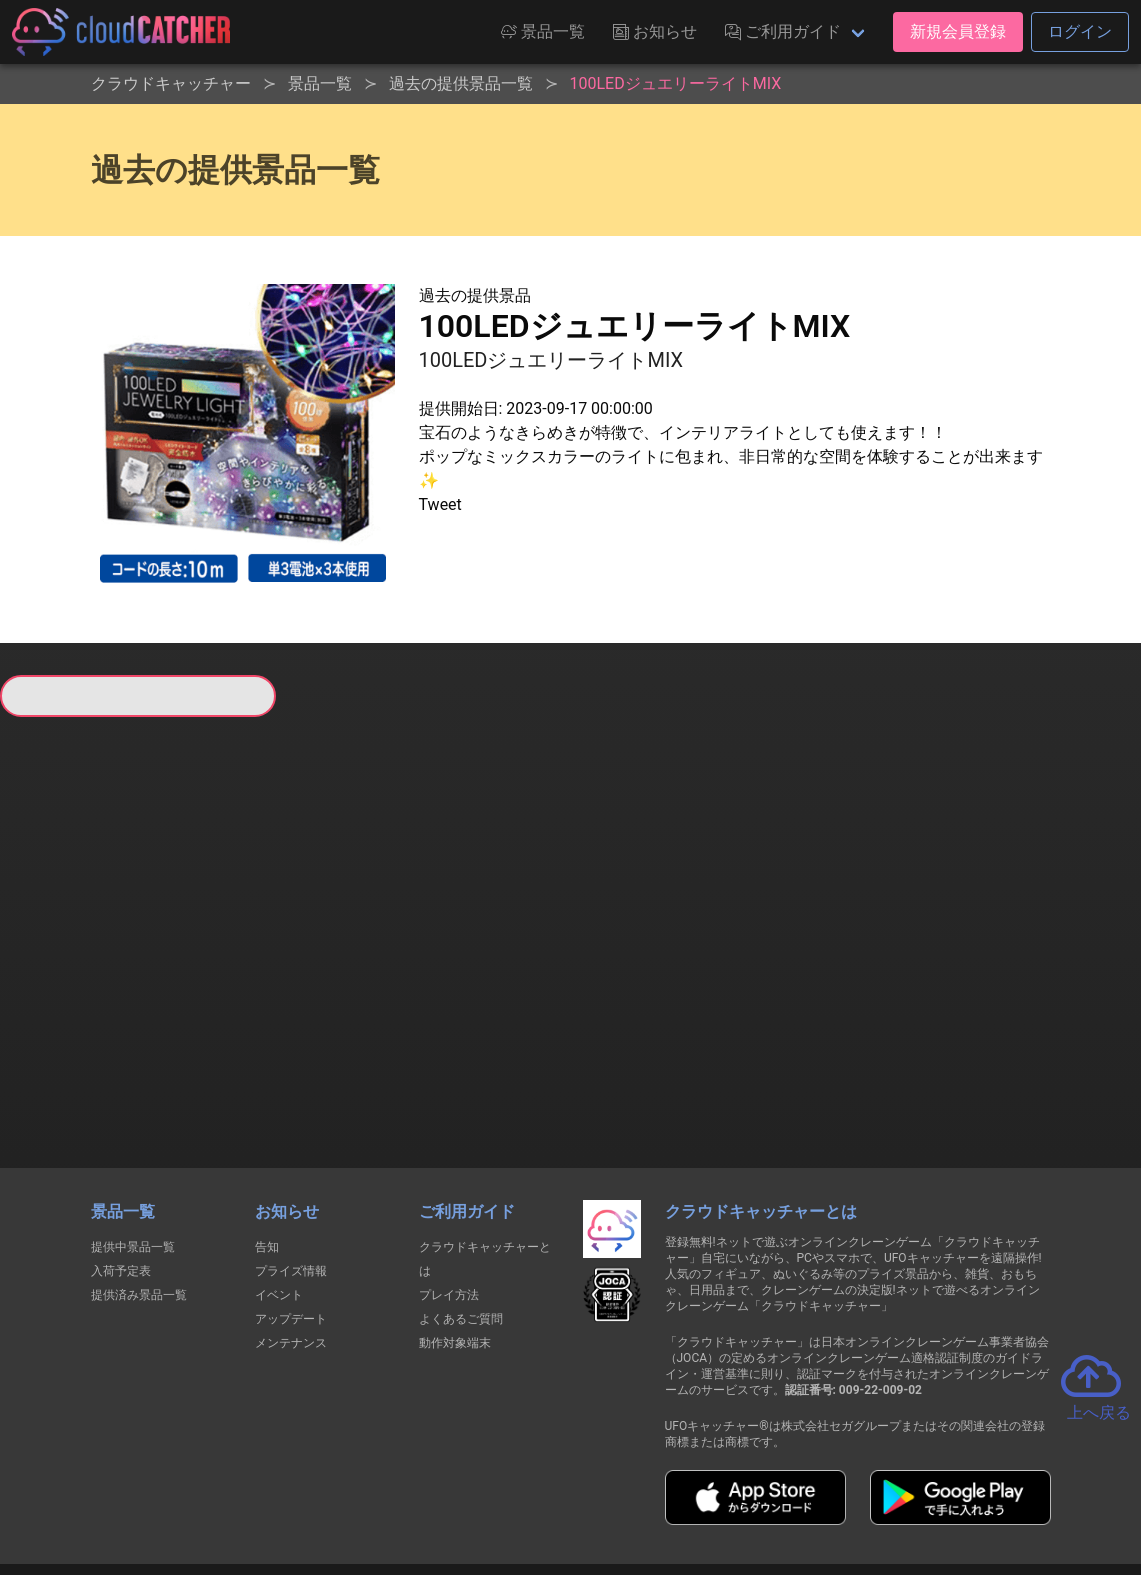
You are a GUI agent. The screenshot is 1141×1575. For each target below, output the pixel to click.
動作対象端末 (455, 1214)
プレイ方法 (449, 1166)
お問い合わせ (841, 1486)
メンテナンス (291, 1214)
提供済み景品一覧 (139, 1166)
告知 (267, 1118)
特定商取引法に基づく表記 (697, 1486)
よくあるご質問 (461, 1190)
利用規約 (395, 1486)
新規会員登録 (958, 31)
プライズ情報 (291, 1142)
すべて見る (63, 956)
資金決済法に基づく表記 (519, 1486)
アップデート (291, 1190)
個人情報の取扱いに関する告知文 (244, 1486)
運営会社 (942, 1486)
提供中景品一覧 (133, 1118)
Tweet (440, 504)
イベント (279, 1166)
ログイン (1080, 31)
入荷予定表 (121, 1142)
